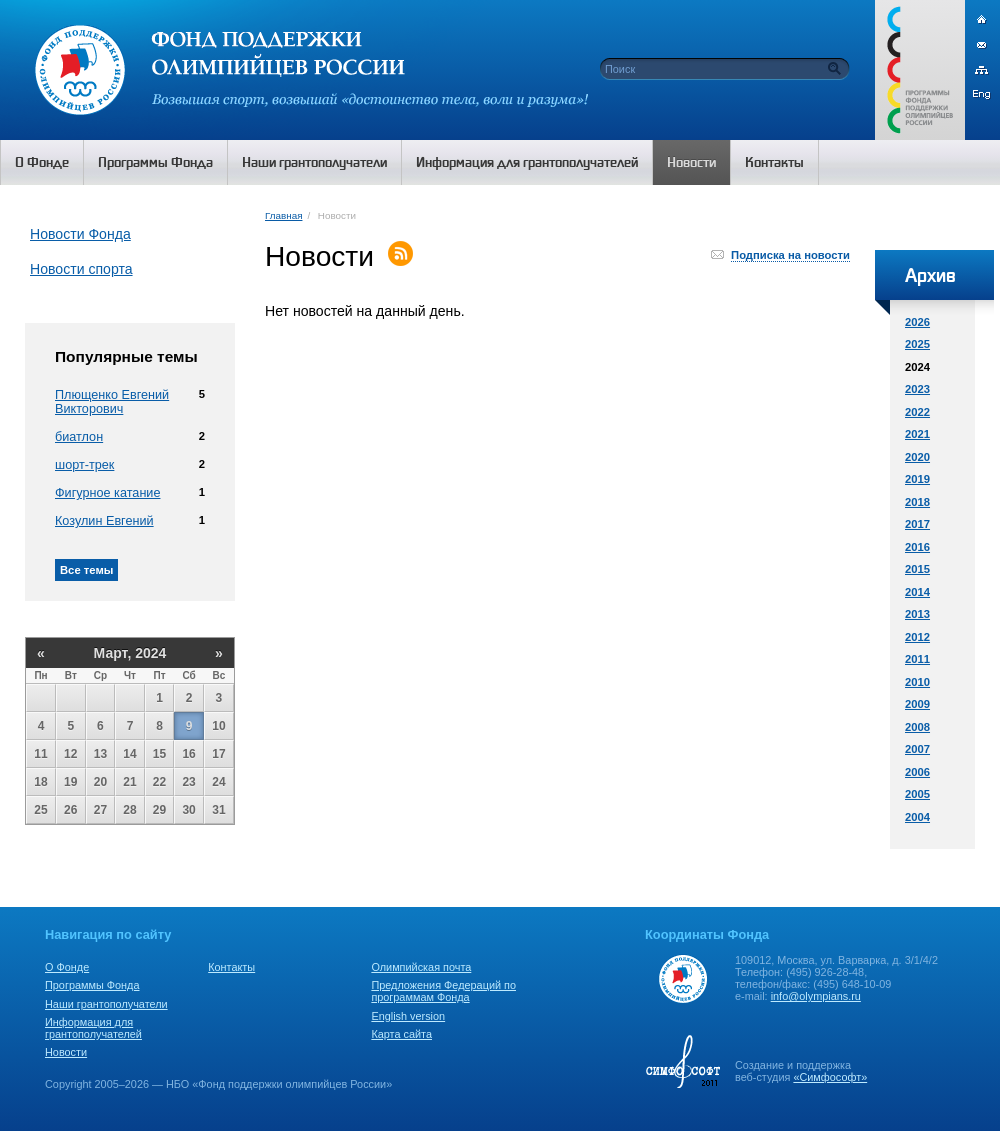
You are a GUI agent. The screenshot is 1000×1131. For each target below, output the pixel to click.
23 (188, 782)
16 (188, 754)
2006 (917, 772)
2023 (917, 389)
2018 (917, 502)
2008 (917, 727)
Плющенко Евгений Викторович (112, 402)
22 (159, 782)
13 (100, 754)
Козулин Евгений (104, 521)
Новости (66, 1052)
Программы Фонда (92, 985)
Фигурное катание (107, 493)
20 (100, 782)
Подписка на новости (790, 255)
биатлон (79, 437)
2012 (917, 637)
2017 (917, 524)
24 (218, 782)
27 (100, 810)
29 (159, 810)
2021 (917, 434)
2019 (917, 479)
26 (70, 810)
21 (129, 782)
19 (70, 782)
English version (408, 1016)
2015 (917, 569)
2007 (917, 749)
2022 (917, 412)
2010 (917, 682)
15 (159, 754)
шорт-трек (84, 465)
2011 (917, 659)
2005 (917, 794)
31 (218, 810)
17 (218, 754)
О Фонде (67, 967)
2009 (917, 704)
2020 (917, 457)
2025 (917, 344)
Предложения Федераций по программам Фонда (443, 991)
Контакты (231, 967)
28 (129, 810)
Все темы (86, 570)
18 (40, 782)
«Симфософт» (830, 1077)
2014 (917, 592)
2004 (917, 817)
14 (129, 754)
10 (218, 726)
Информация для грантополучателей (93, 1028)
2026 (917, 322)
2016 (917, 547)
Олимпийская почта (421, 967)
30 (188, 810)
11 (40, 754)
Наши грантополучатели (106, 1004)
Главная (283, 215)
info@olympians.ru (816, 996)
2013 (917, 614)
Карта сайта (401, 1034)
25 (40, 810)
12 (70, 754)
